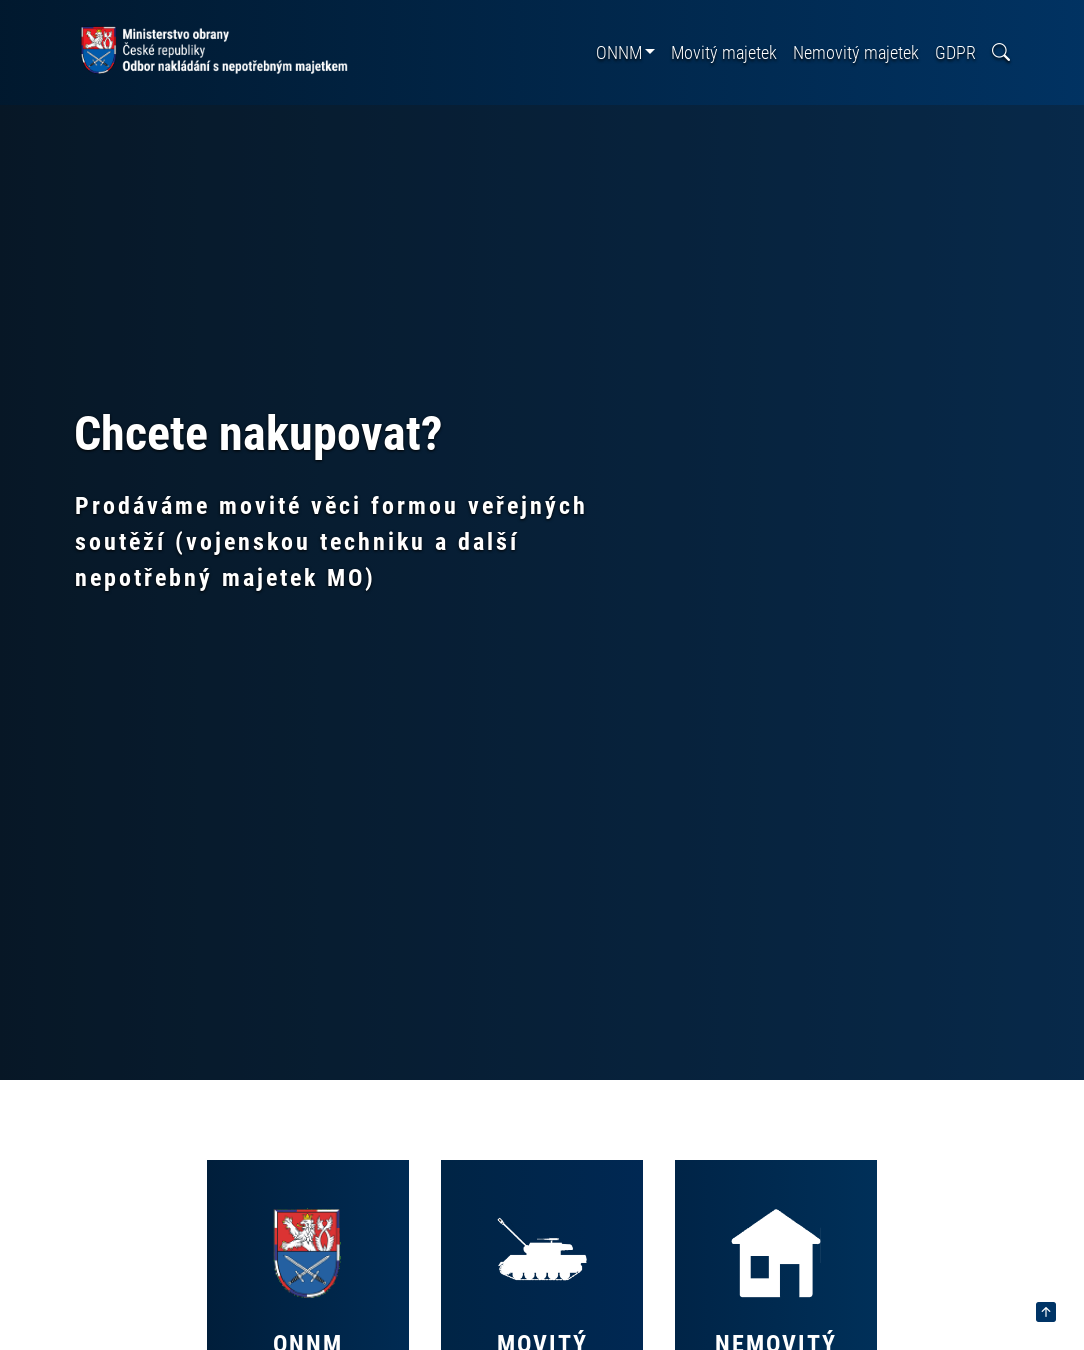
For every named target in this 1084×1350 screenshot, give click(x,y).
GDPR (955, 52)
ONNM (619, 52)
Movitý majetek (724, 52)
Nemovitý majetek (856, 52)
